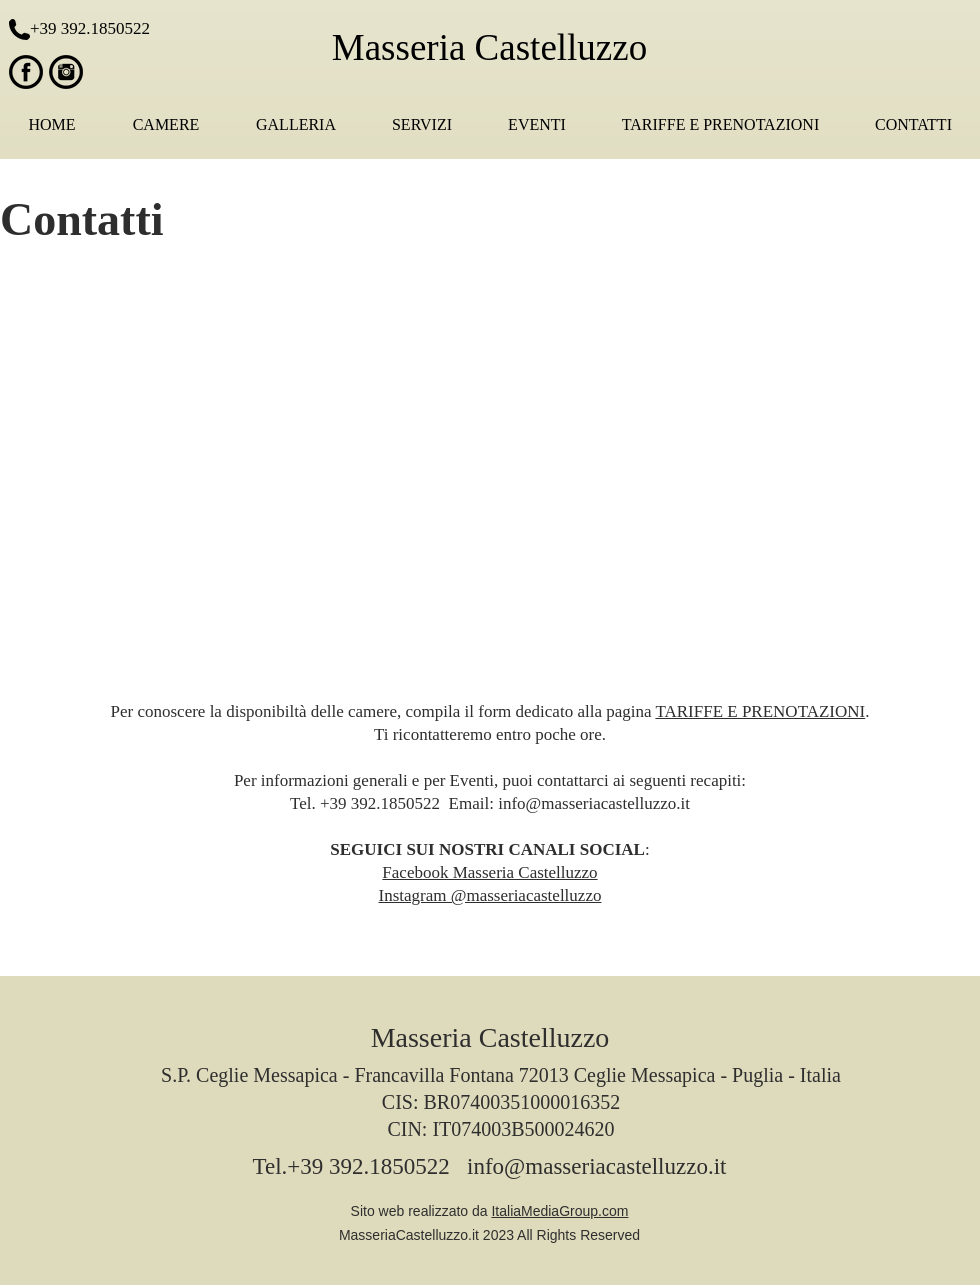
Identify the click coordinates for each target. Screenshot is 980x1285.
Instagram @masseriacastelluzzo (490, 895)
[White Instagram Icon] (927, 701)
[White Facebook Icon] (927, 584)
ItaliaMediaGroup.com (559, 1211)
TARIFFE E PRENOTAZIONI (760, 711)
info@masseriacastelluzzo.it (594, 803)
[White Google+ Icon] (927, 662)
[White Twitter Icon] (927, 623)
